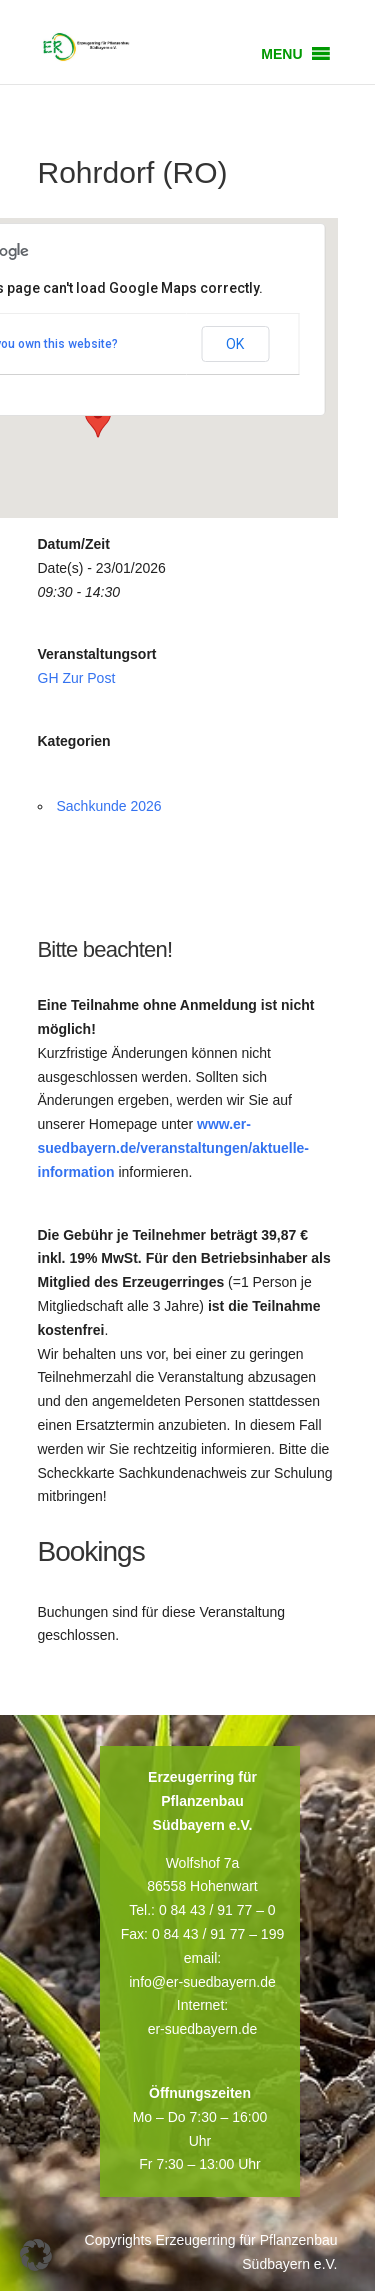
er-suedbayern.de (203, 2029)
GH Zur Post (77, 678)
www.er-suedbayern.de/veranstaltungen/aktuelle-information (174, 1148)
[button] (281, 54)
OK (235, 344)
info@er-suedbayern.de (202, 1982)
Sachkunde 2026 (109, 806)
